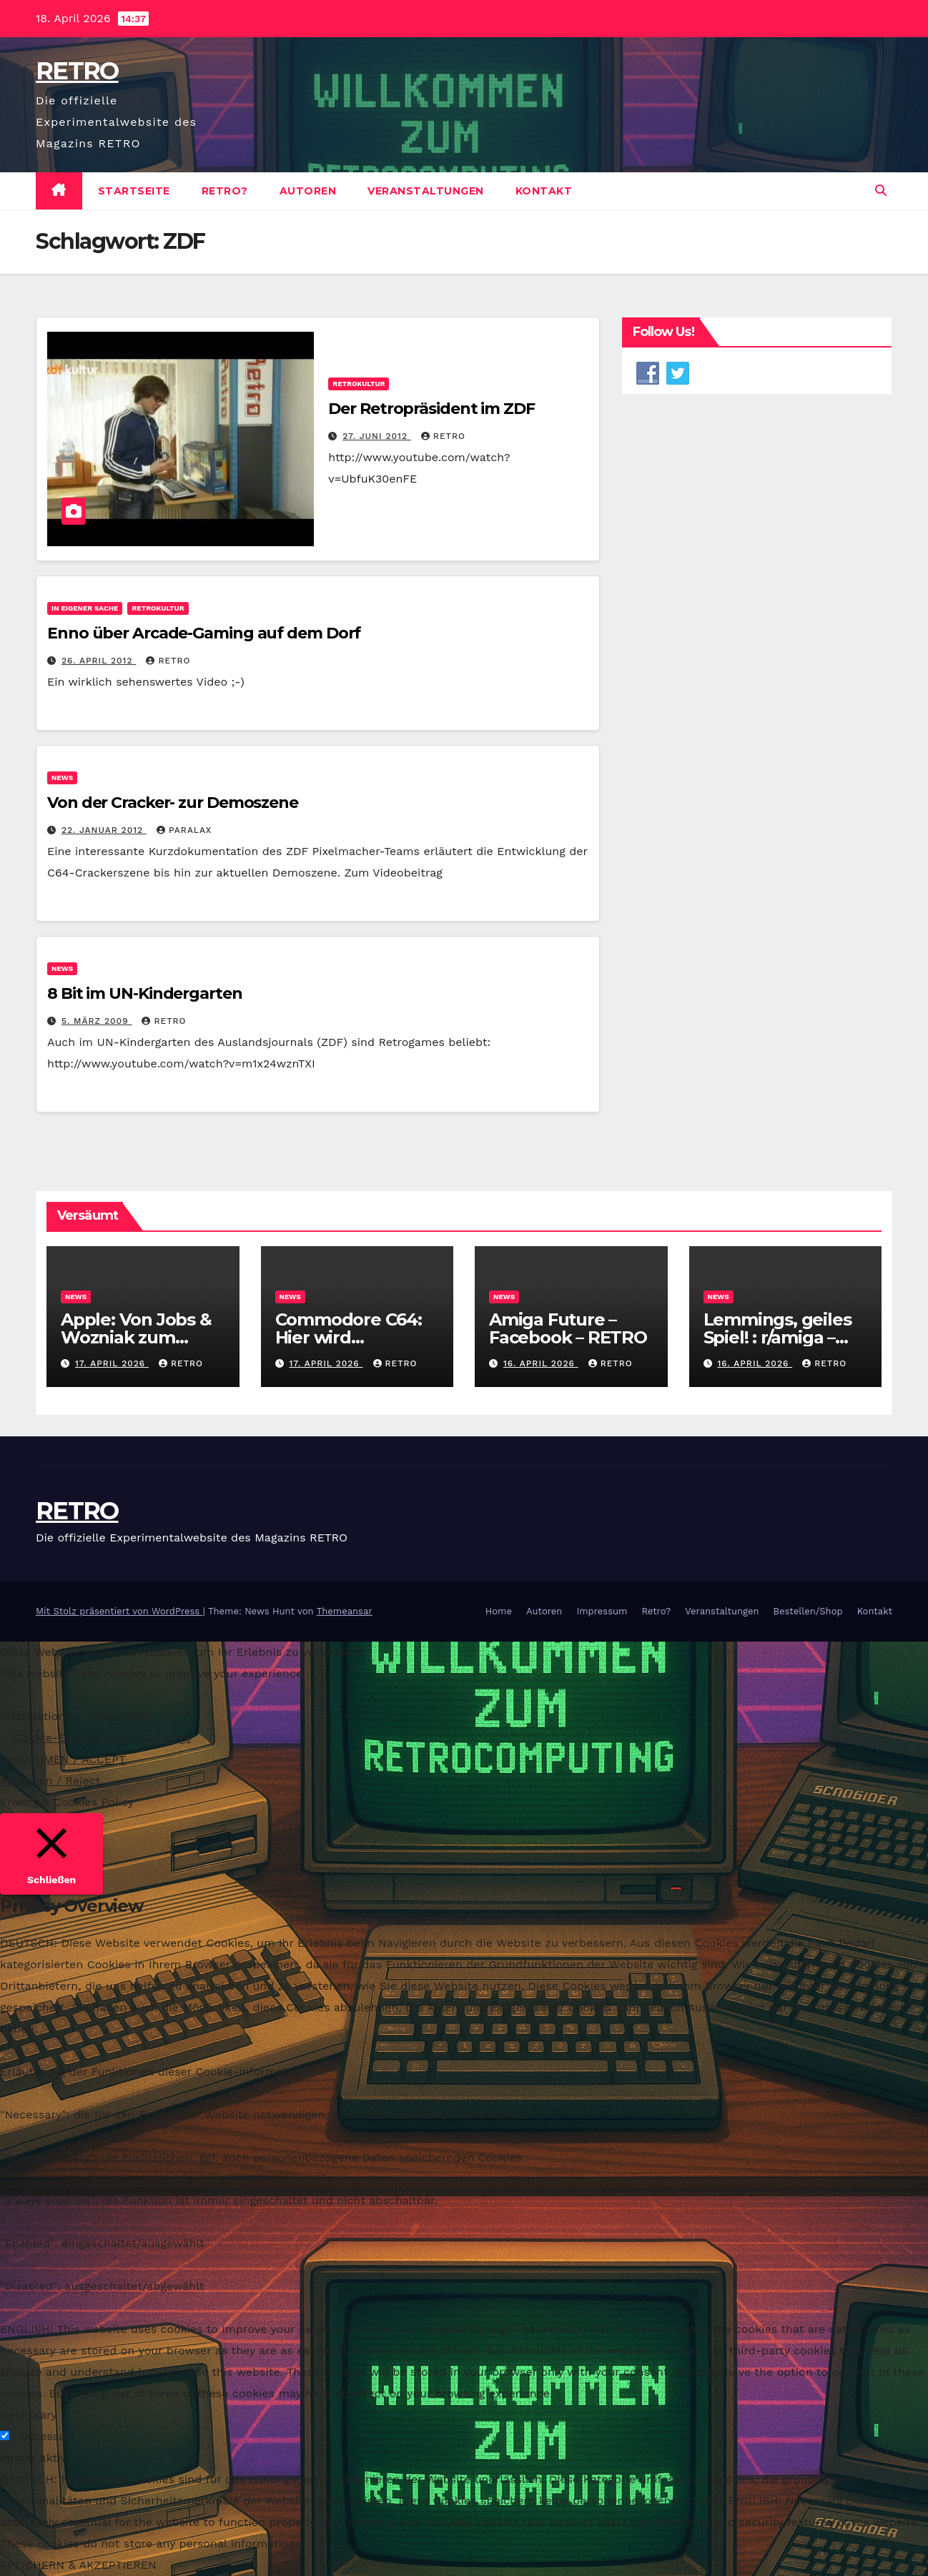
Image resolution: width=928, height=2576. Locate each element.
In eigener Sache (84, 608)
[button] (881, 190)
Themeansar (344, 1611)
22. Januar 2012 (104, 830)
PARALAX (184, 830)
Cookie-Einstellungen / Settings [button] (103, 1738)
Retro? (225, 190)
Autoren (308, 190)
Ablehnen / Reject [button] (50, 1780)
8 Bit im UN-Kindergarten (144, 993)
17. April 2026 (112, 1363)
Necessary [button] (28, 2415)
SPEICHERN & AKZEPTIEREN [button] (78, 2565)
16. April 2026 (540, 1363)
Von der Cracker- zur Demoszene (172, 802)
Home (498, 1611)
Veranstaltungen (425, 190)
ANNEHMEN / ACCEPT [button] (65, 1759)
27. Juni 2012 (376, 436)
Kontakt (544, 190)
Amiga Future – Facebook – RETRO (570, 1328)
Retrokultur (358, 384)
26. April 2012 (98, 661)
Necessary (47, 2436)
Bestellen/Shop (807, 1611)
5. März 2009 (96, 1021)
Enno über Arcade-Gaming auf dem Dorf (203, 633)
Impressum (601, 1611)
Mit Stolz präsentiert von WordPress (119, 1611)
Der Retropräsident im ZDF (431, 408)
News (62, 777)
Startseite (134, 190)
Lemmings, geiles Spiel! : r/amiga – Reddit (778, 1337)
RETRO (77, 71)
